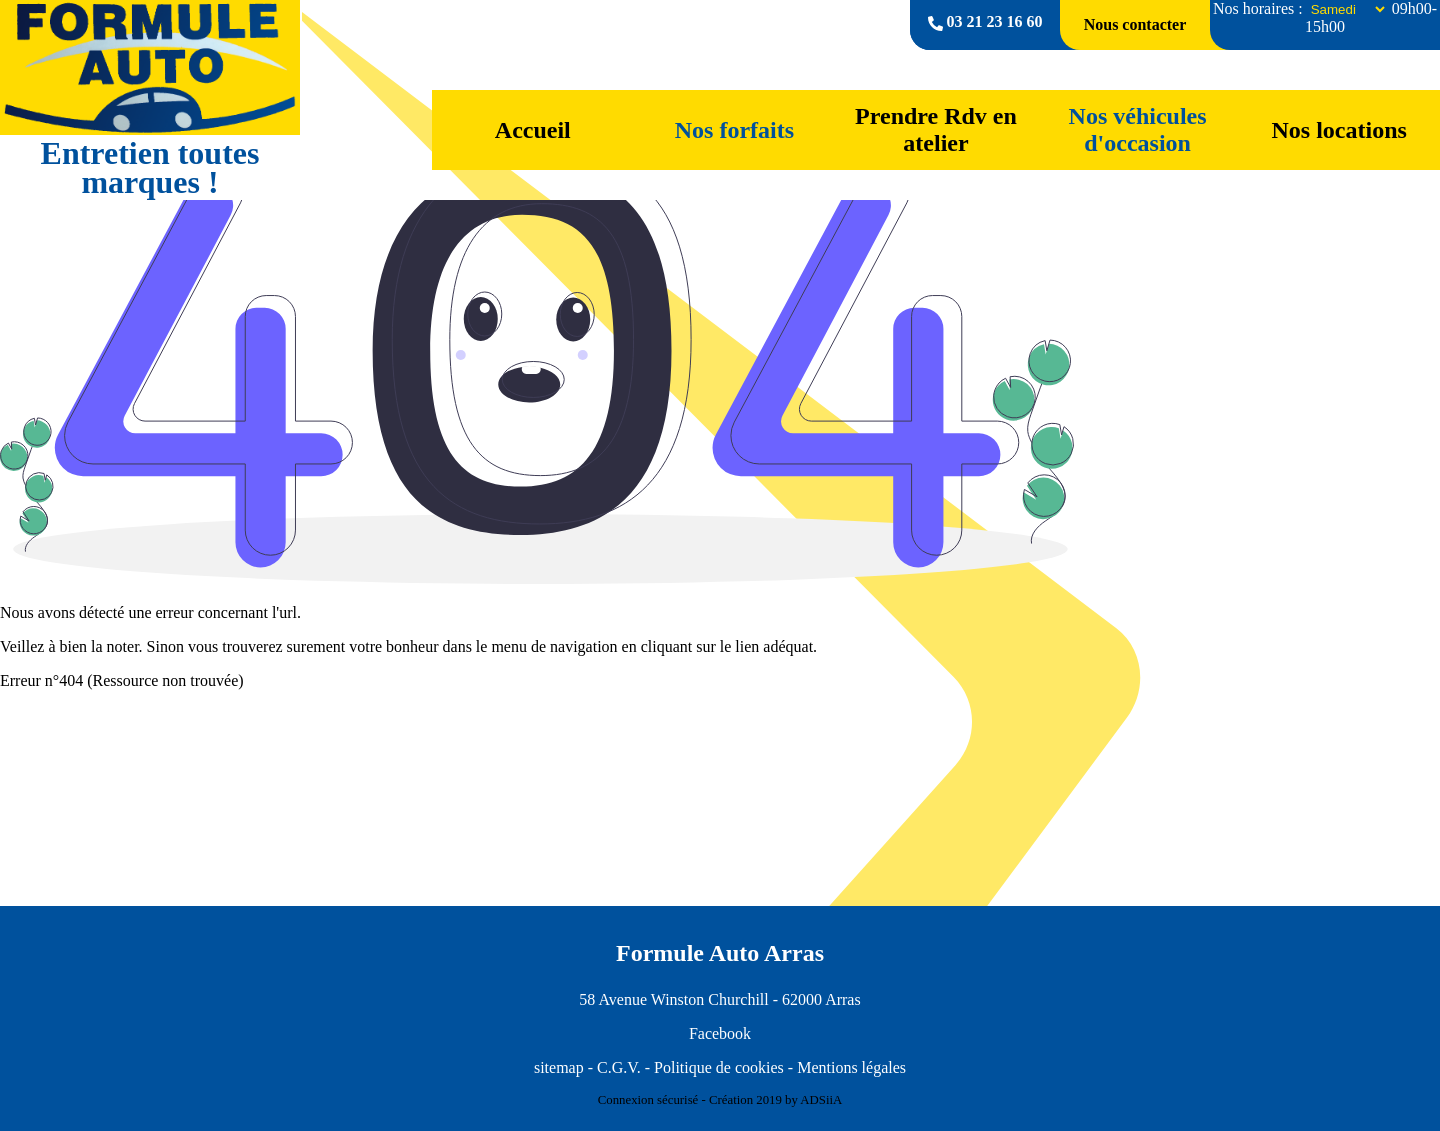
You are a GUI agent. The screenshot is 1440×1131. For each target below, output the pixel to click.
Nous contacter (1135, 24)
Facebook (720, 1033)
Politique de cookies (719, 1067)
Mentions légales (851, 1067)
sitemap (559, 1067)
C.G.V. (619, 1067)
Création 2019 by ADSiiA (775, 1100)
